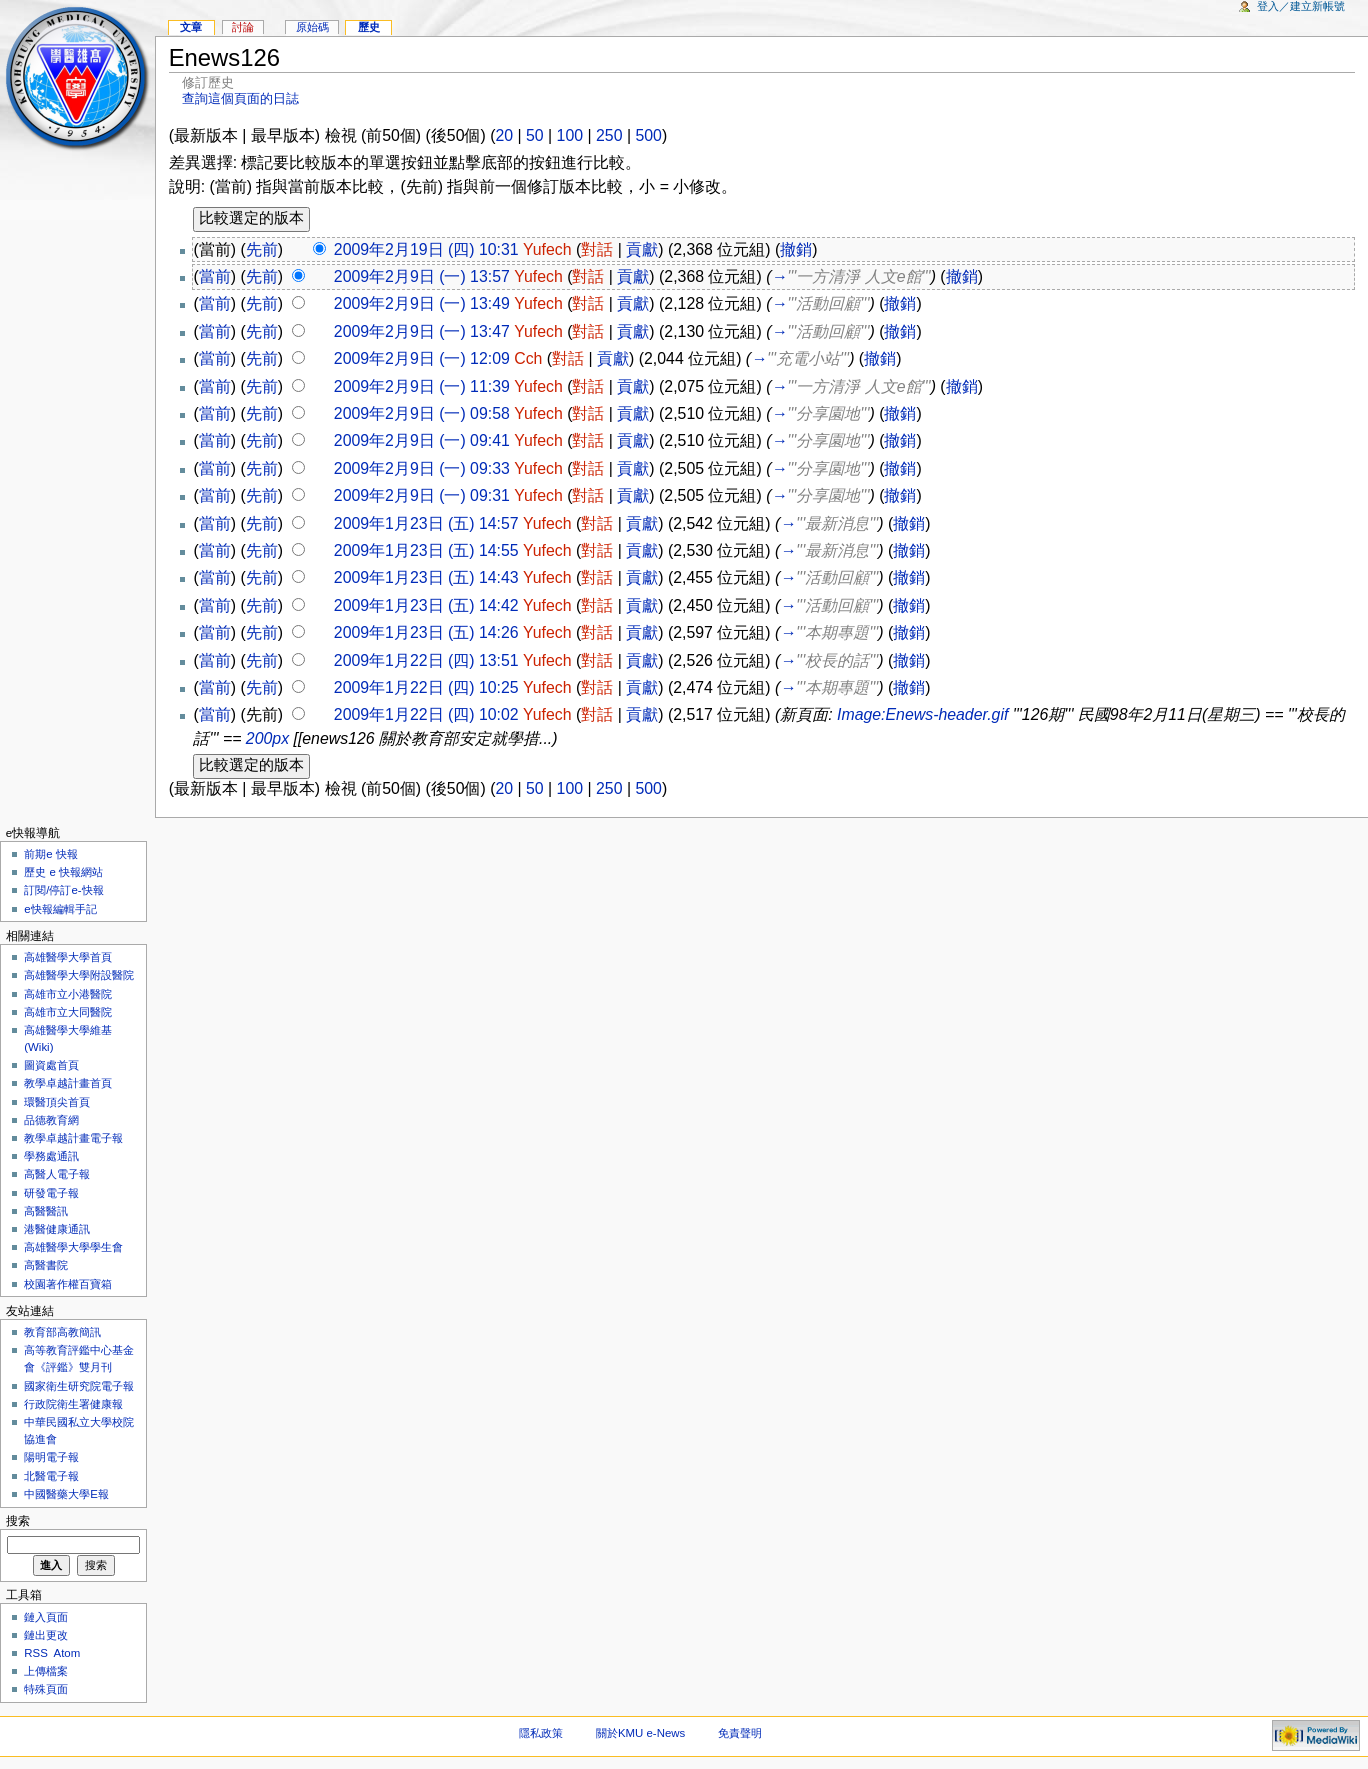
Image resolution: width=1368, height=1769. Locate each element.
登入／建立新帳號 (1301, 6)
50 (535, 135)
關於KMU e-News (640, 1733)
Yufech (547, 249)
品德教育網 (51, 1120)
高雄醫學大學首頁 (68, 957)
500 (648, 135)
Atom (67, 1653)
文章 (191, 27)
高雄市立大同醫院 (68, 1012)
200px (267, 738)
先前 (262, 249)
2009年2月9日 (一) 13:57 (422, 276)
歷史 (369, 27)
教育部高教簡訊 (62, 1332)
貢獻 (642, 249)
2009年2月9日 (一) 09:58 (422, 413)
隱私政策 (541, 1733)
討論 (243, 27)
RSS (36, 1653)
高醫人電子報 (57, 1174)
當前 (215, 276)
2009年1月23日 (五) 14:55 (426, 550)
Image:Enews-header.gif (922, 714)
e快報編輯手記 (60, 909)
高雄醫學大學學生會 (73, 1247)
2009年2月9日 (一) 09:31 (422, 495)
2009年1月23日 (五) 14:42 (426, 605)
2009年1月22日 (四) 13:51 (426, 660)
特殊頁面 (46, 1689)
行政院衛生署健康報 (73, 1404)
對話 (597, 249)
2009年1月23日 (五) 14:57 (426, 523)
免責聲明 (740, 1733)
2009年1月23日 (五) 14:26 (426, 632)
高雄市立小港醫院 (68, 994)
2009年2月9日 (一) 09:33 (422, 468)
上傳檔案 (46, 1671)
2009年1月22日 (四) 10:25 (426, 687)
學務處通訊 (51, 1156)
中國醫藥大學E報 (66, 1494)
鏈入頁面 (46, 1617)
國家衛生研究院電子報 (79, 1386)
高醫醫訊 (46, 1211)
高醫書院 (46, 1265)
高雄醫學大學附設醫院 (79, 975)
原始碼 (312, 27)
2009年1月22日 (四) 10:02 (426, 714)
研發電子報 (51, 1193)
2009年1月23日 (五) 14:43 (426, 577)
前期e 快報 (51, 854)
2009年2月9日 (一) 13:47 (422, 331)
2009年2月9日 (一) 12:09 (422, 358)
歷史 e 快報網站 (69, 872)
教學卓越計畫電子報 (73, 1138)
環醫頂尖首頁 (57, 1102)
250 (609, 135)
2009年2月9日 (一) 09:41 (422, 440)
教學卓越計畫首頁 (68, 1083)
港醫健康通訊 (57, 1229)
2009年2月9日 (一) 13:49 (422, 303)
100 (570, 135)
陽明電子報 (51, 1457)
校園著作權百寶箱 (68, 1284)
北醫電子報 (51, 1476)
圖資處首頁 (51, 1065)
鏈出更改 (46, 1635)
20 (504, 135)
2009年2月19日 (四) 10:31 (426, 249)
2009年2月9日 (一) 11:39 (422, 386)
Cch (528, 358)
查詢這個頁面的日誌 (240, 98)
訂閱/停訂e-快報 (63, 890)
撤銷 (796, 249)
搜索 (18, 1521)
